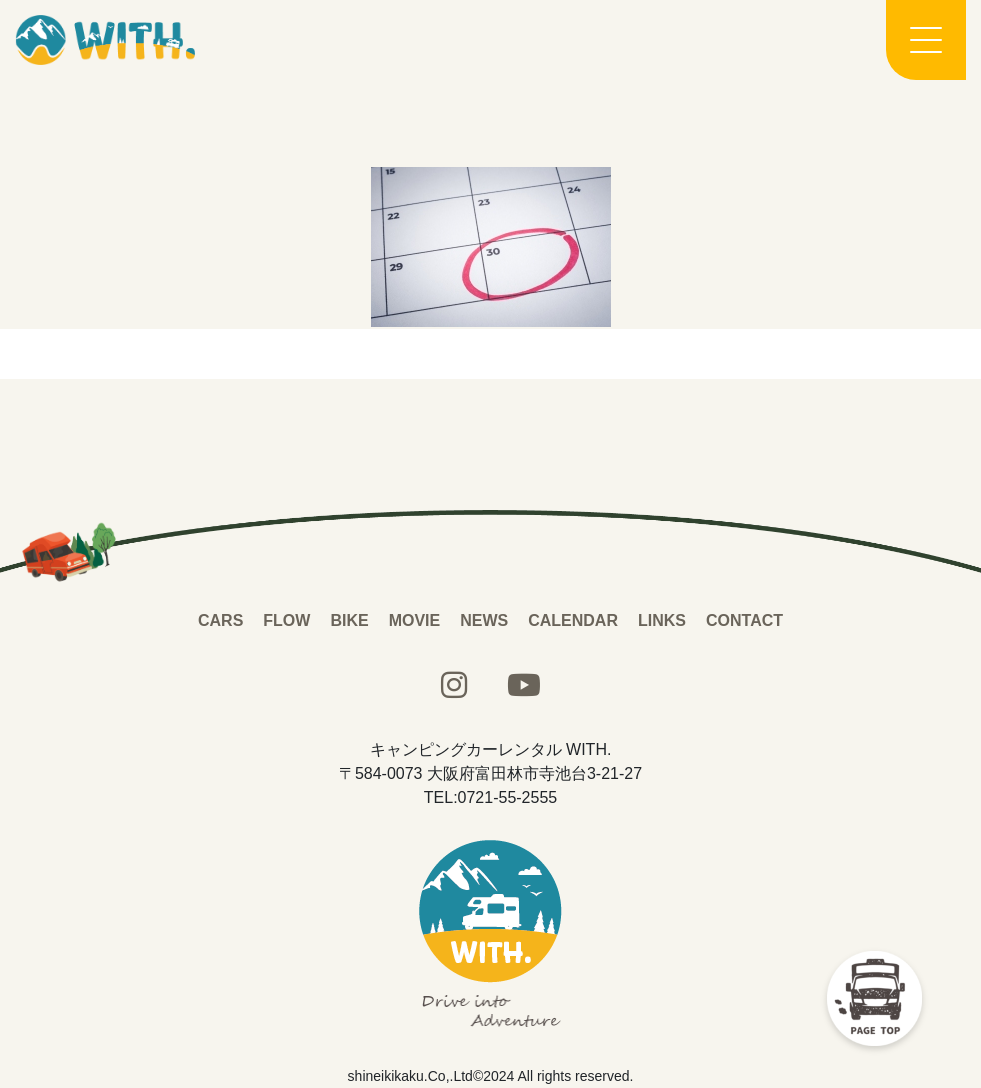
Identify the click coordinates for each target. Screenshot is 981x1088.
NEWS (484, 620)
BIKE (349, 620)
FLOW (286, 620)
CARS (220, 620)
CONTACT (744, 620)
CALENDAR (573, 620)
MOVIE (415, 620)
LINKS (662, 620)
